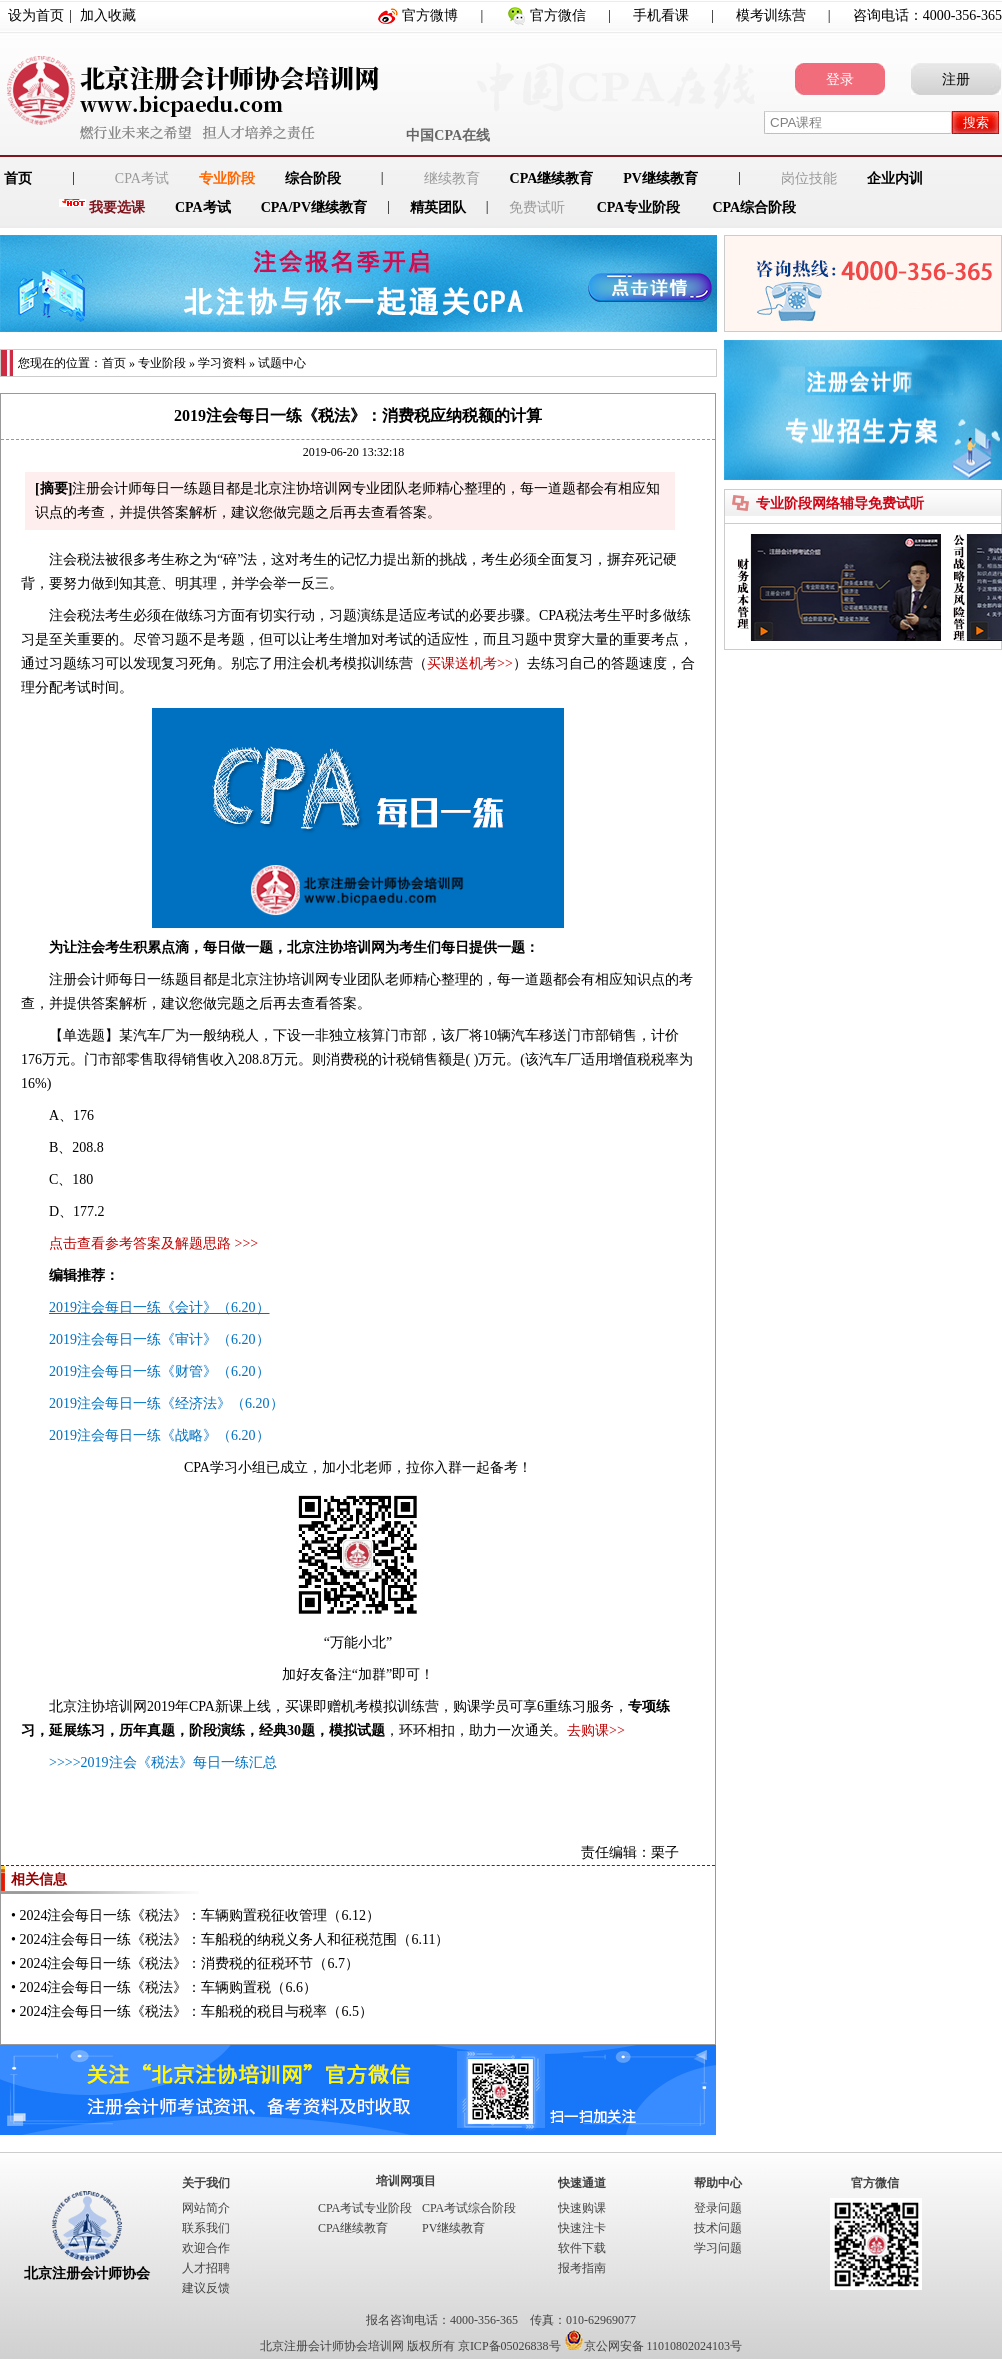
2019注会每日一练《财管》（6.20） (159, 1371)
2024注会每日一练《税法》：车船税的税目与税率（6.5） (196, 2011)
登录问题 (718, 2208)
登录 (840, 79)
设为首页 (36, 15)
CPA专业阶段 (639, 207)
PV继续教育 (660, 178)
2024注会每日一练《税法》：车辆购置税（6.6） (168, 1987)
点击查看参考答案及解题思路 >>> (153, 1243)
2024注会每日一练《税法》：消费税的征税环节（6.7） (189, 1963)
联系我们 (206, 2228)
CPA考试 (203, 207)
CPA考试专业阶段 (365, 2208)
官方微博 (430, 15)
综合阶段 (313, 178)
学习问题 (718, 2248)
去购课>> (596, 1730)
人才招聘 (206, 2268)
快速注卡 (582, 2228)
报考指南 (582, 2268)
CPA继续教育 (552, 178)
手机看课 (661, 15)
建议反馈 (206, 2288)
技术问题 (718, 2228)
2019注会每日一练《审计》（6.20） (159, 1339)
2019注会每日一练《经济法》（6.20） (166, 1403)
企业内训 (895, 178)
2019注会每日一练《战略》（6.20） (159, 1435)
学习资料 (222, 363)
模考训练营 (771, 15)
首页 (114, 363)
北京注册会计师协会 (87, 2273)
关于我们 (206, 2183)
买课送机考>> (470, 663)
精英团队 (438, 207)
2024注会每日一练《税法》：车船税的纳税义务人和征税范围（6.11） (234, 1939)
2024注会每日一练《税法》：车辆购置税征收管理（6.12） (199, 1915)
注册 (956, 79)
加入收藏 (108, 15)
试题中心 (282, 363)
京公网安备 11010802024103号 (653, 2346)
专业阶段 (227, 178)
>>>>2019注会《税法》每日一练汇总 (163, 1762)
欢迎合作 (206, 2248)
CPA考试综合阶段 (469, 2208)
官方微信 (558, 15)
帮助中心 (718, 2183)
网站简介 (206, 2208)
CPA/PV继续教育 (314, 207)
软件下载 (582, 2248)
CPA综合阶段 (754, 207)
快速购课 (582, 2208)
